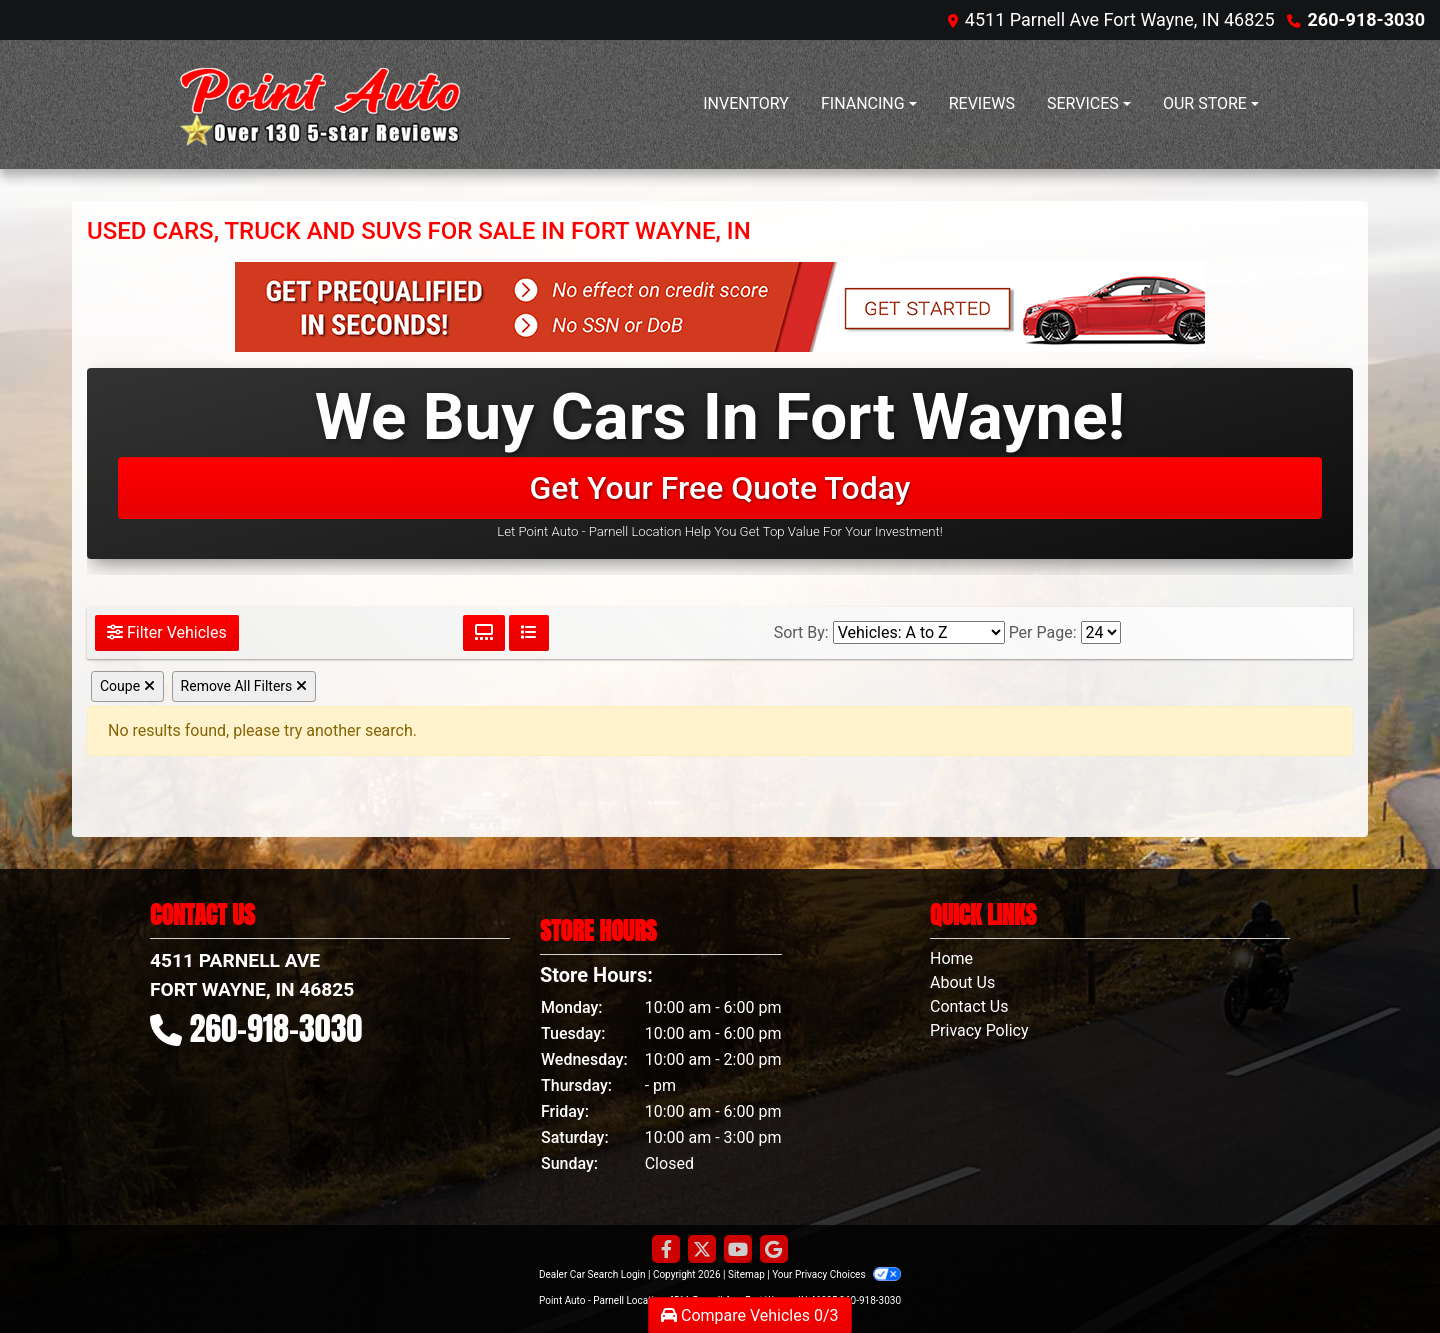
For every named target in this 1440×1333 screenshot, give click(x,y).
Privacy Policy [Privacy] (979, 1030)
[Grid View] (484, 633)
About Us (962, 982)
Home (951, 958)
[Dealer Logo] (315, 104)
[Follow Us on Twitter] (702, 1250)
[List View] (529, 633)
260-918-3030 (1366, 19)
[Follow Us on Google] (774, 1250)
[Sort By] (919, 632)
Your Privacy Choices (836, 1274)
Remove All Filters (244, 686)
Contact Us (969, 1006)
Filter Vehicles (167, 632)
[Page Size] (1101, 632)
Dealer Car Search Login (592, 1274)
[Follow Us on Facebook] (666, 1250)
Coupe (127, 686)
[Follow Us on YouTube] (738, 1250)
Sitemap (746, 1274)
